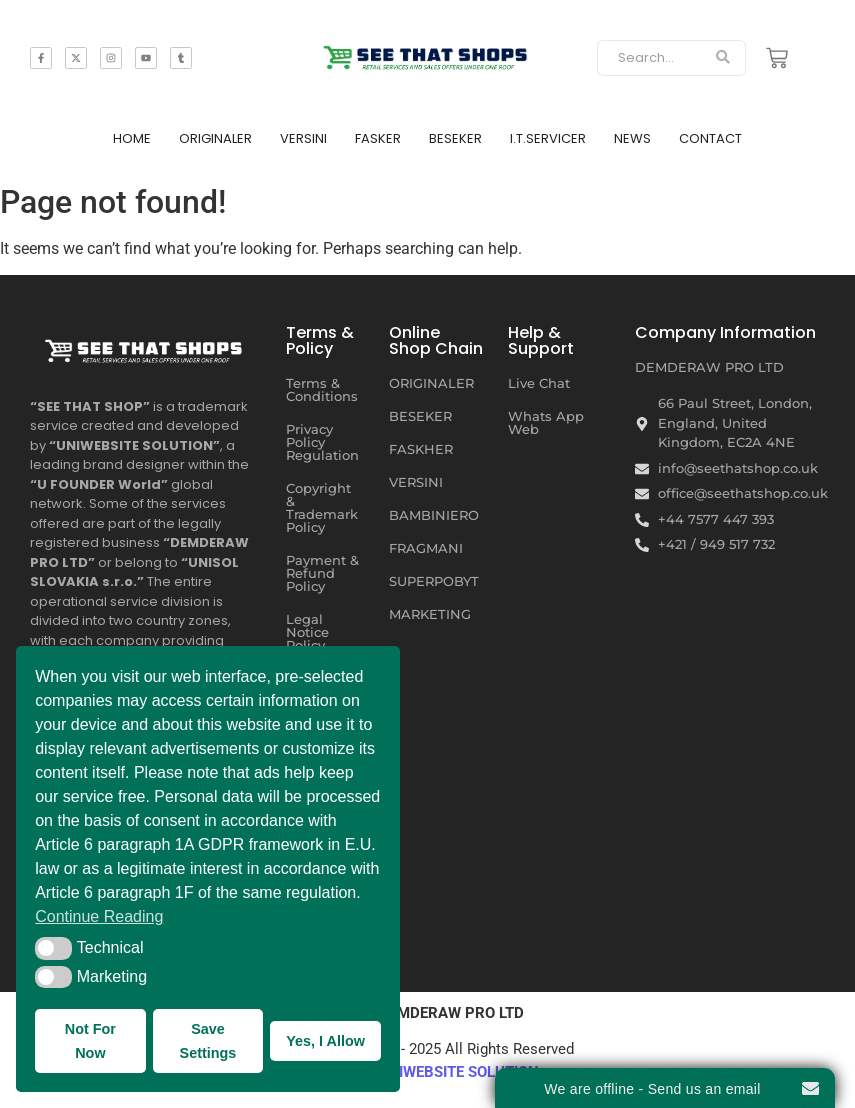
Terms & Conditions (322, 389)
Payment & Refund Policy (322, 573)
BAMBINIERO (434, 515)
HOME (132, 138)
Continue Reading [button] (99, 916)
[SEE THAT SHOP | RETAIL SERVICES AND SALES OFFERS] (427, 54)
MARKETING (430, 614)
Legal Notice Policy (307, 632)
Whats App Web (546, 422)
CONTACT (710, 138)
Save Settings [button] (208, 1041)
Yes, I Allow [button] (325, 1041)
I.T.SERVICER (548, 138)
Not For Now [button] (90, 1041)
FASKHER (421, 449)
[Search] (649, 58)
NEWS (632, 138)
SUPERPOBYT (434, 581)
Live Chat (539, 383)
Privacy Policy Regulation (322, 442)
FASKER (378, 138)
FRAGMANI (426, 548)
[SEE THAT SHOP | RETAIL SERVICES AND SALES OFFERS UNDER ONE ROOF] (145, 347)
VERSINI (303, 138)
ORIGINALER (215, 138)
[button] (53, 948)
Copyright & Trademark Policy (322, 507)
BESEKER (455, 138)
